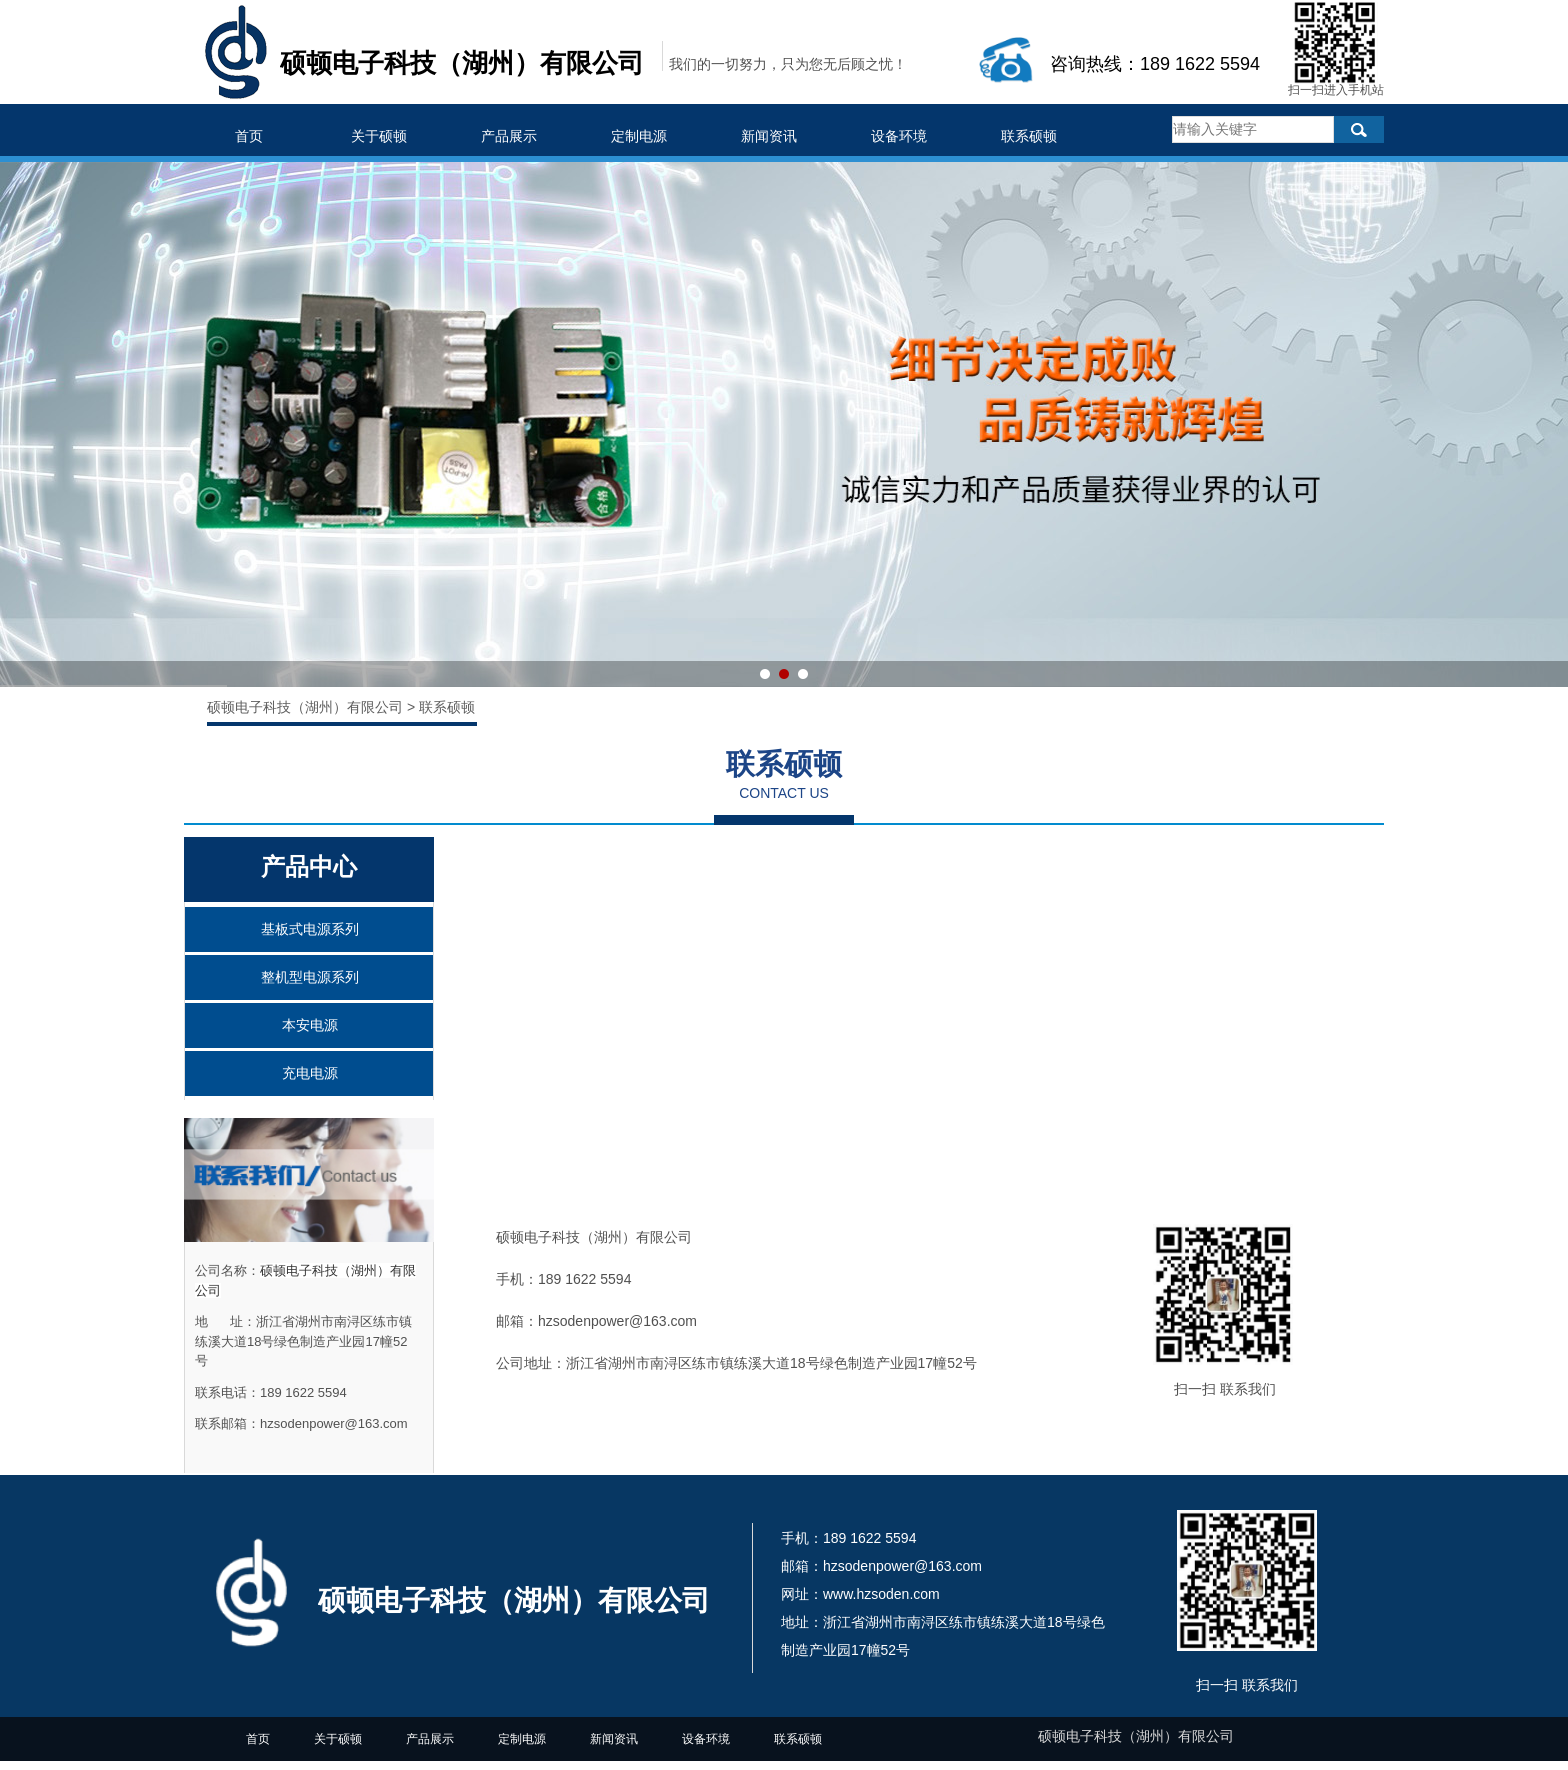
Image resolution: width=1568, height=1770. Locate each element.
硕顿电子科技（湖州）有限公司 (307, 707)
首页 (249, 136)
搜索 (1359, 129)
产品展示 (509, 136)
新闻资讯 (769, 136)
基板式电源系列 (310, 929)
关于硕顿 (379, 136)
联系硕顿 (1029, 136)
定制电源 (639, 136)
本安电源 (310, 1025)
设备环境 (899, 136)
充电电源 (310, 1073)
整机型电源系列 (310, 977)
